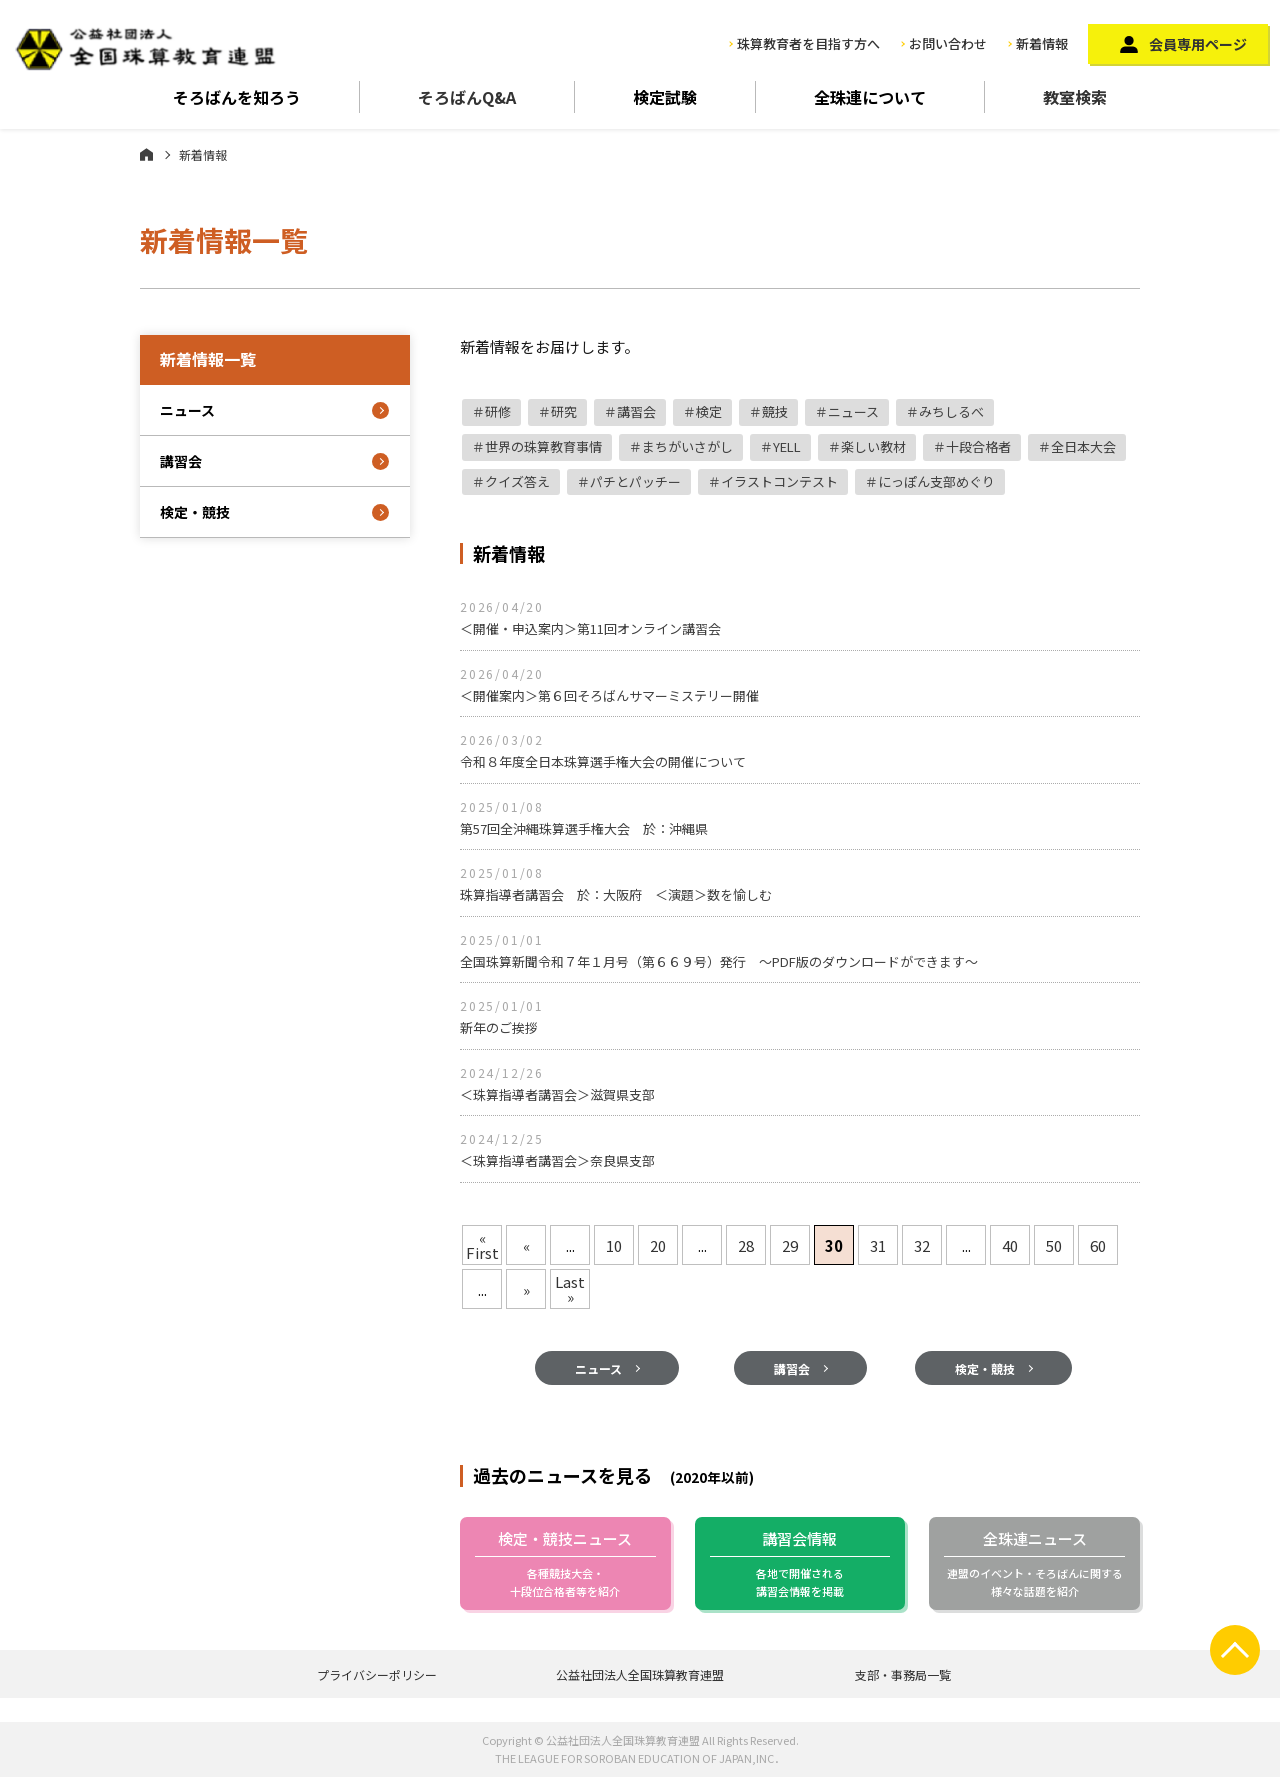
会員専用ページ (1198, 44)
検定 (709, 411)
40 (1010, 1245)
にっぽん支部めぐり (936, 481)
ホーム (146, 154)
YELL (787, 446)
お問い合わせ (948, 43)
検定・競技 (985, 1456)
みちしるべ (951, 411)
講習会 (636, 411)
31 (878, 1245)
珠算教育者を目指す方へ (808, 43)
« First (482, 1245)
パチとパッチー (635, 481)
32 (922, 1245)
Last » (570, 1289)
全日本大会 (1083, 446)
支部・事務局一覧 (903, 1674)
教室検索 (1075, 97)
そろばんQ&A (467, 97)
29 (790, 1245)
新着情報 (1042, 43)
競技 (775, 411)
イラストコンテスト (779, 481)
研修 (498, 411)
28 (746, 1245)
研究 (564, 411)
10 (614, 1245)
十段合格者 (978, 446)
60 (1098, 1245)
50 (1054, 1245)
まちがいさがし (687, 446)
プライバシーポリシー (377, 1674)
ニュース (853, 411)
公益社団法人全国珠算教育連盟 (640, 1674)
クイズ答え (517, 481)
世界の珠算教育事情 (543, 446)
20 (658, 1245)
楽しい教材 (873, 446)
